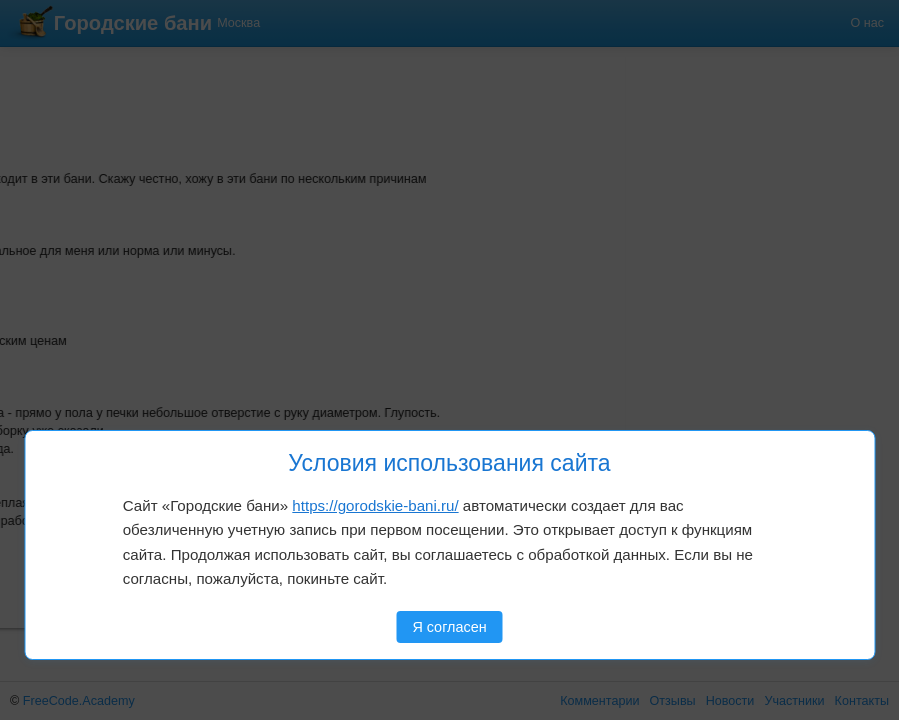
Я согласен (449, 627)
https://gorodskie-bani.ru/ (375, 505)
